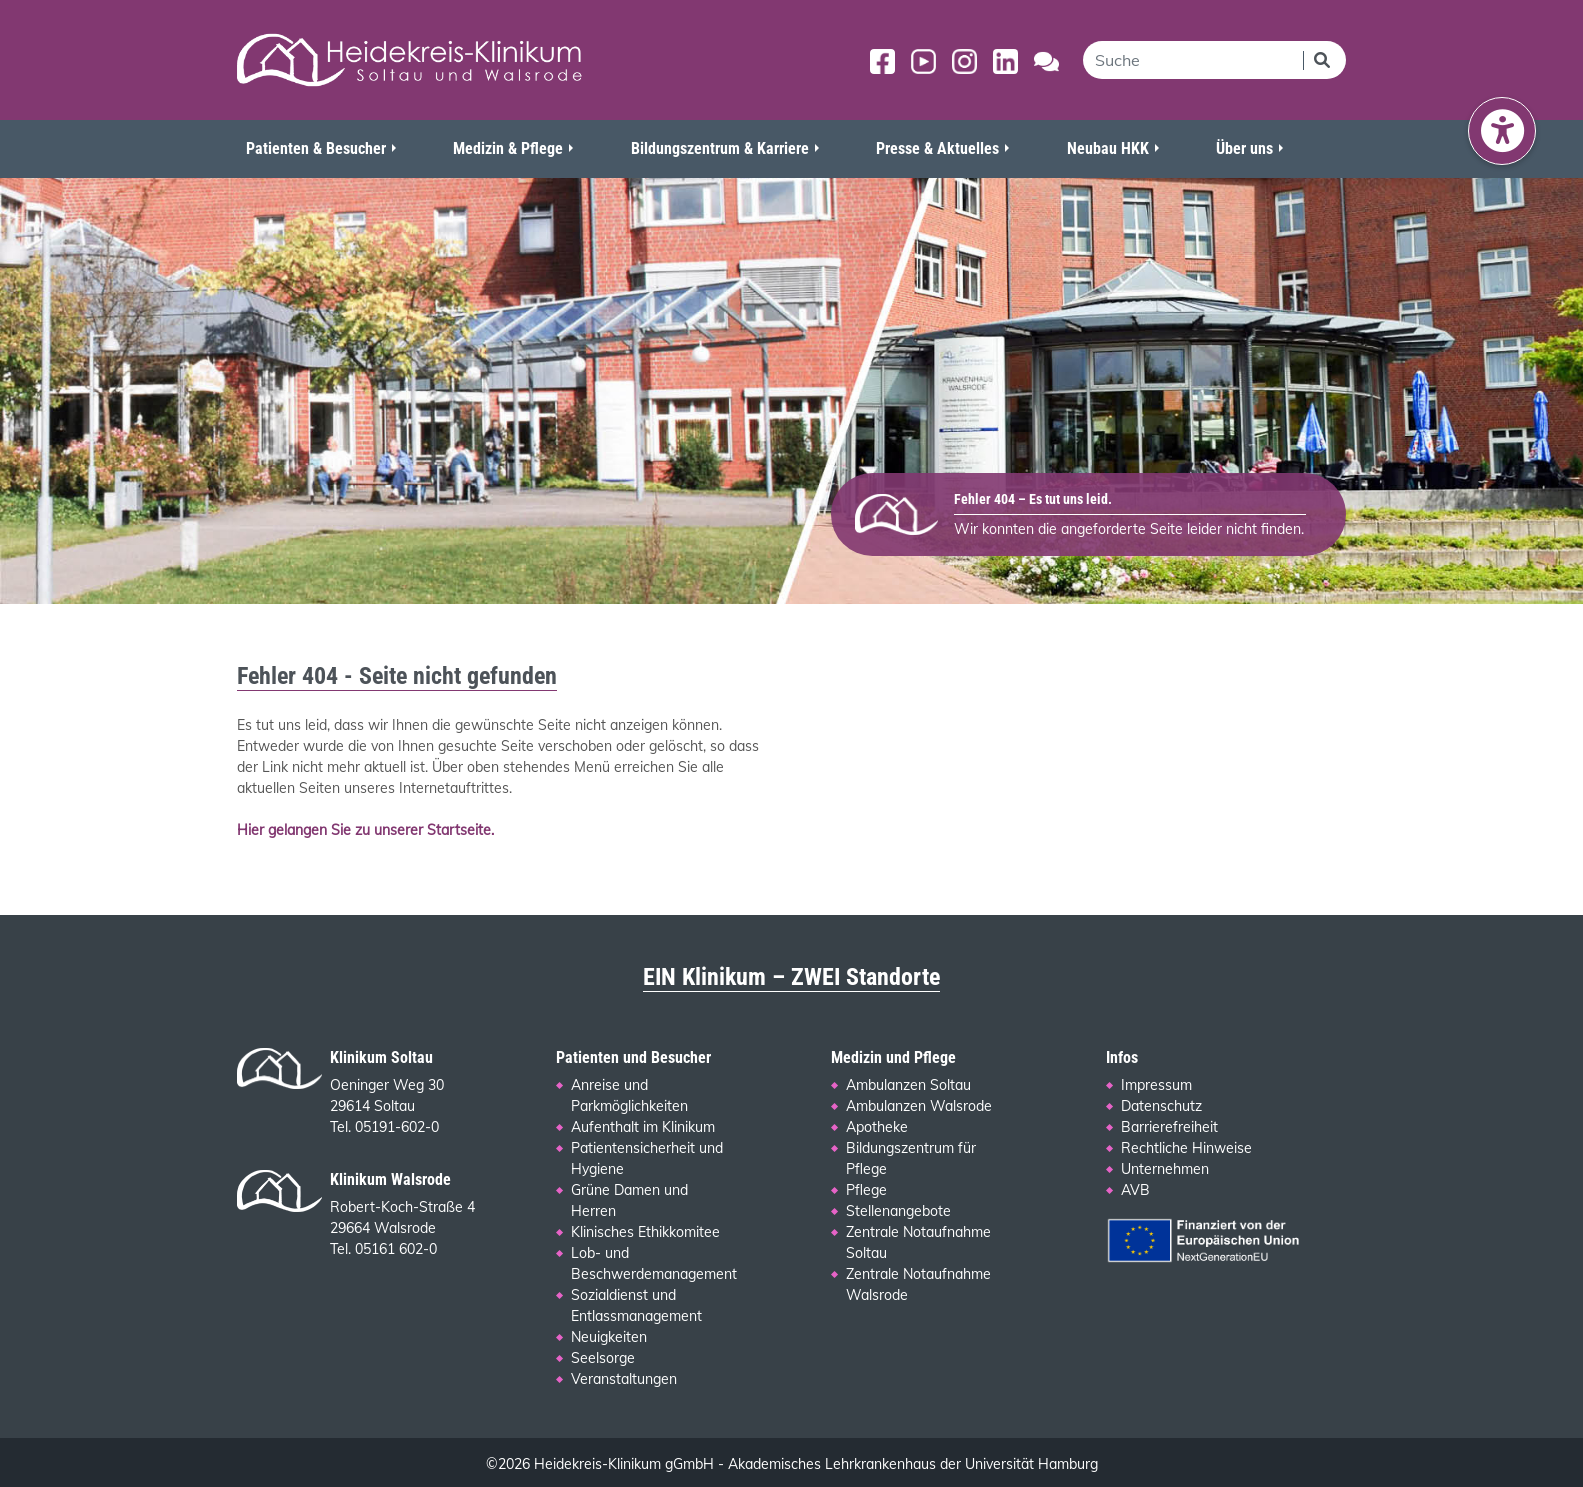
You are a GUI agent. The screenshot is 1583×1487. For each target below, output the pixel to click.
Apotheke (877, 1127)
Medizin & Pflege (508, 148)
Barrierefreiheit (1169, 1127)
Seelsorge (603, 1358)
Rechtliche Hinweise (1186, 1148)
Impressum (1156, 1085)
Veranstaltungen (624, 1379)
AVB (1135, 1190)
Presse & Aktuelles (937, 148)
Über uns (1244, 148)
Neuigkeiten (609, 1337)
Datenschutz (1161, 1106)
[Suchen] (1324, 60)
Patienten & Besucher (316, 148)
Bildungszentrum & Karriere (720, 148)
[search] (1193, 60)
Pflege (866, 1190)
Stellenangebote (898, 1211)
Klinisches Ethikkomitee (645, 1232)
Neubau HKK (1108, 148)
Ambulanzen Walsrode (919, 1106)
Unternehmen (1165, 1169)
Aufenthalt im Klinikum (643, 1127)
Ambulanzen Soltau (908, 1085)
